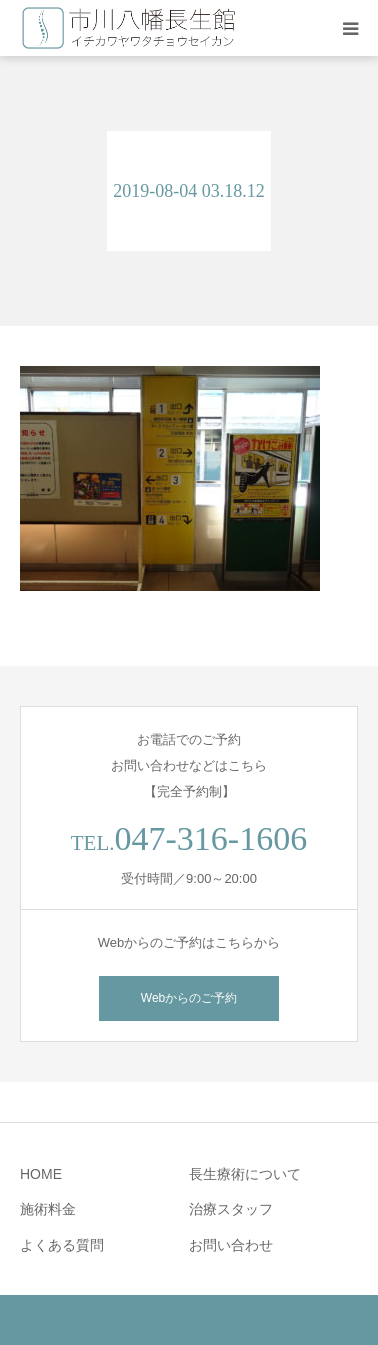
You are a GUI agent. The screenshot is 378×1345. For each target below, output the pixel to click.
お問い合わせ (231, 1245)
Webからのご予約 (189, 998)
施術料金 (48, 1209)
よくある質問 (62, 1245)
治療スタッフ (231, 1209)
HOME (41, 1174)
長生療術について (245, 1174)
